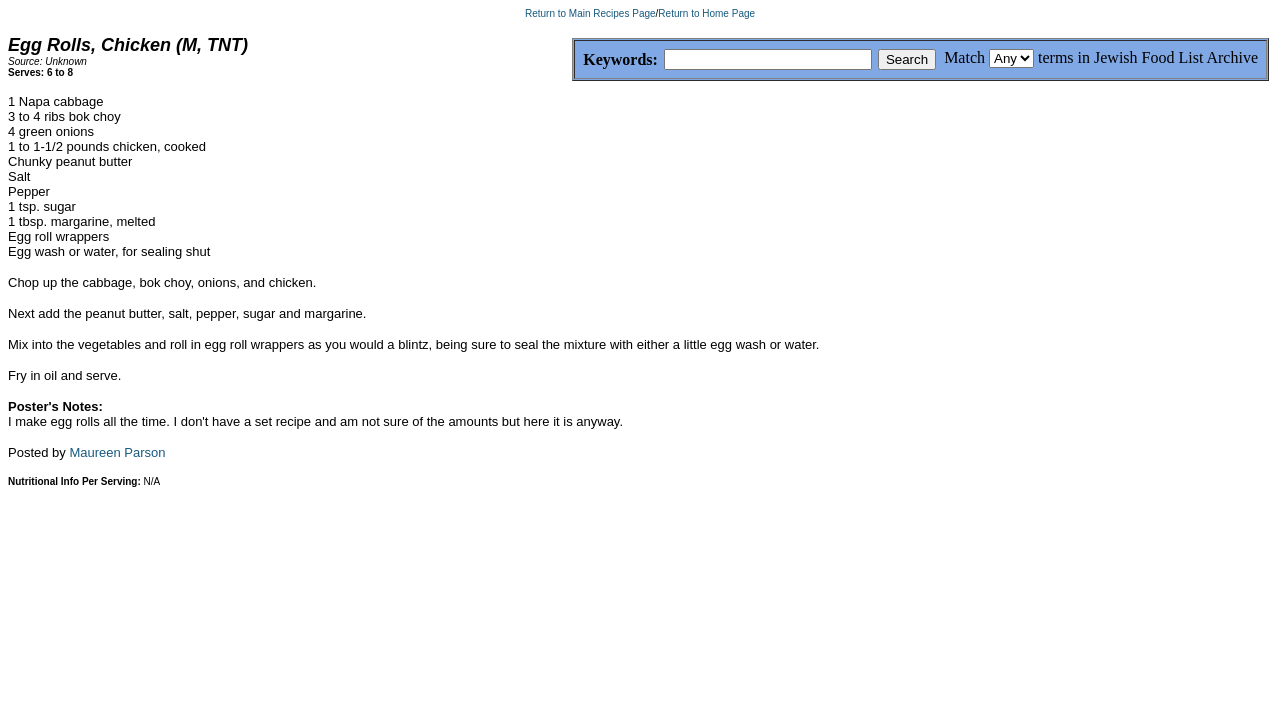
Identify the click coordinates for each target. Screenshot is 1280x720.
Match (964, 57)
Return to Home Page (706, 13)
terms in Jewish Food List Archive (1148, 57)
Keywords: (572, 60)
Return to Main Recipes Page (590, 13)
